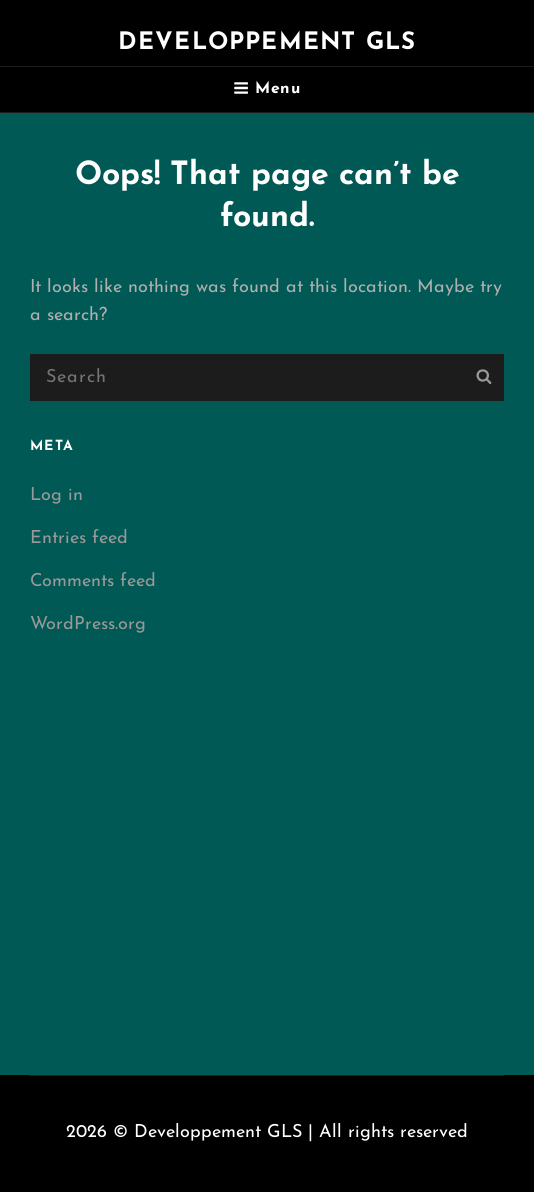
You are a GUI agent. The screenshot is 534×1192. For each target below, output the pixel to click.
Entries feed (79, 538)
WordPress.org (88, 624)
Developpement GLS (267, 43)
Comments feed (93, 581)
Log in (56, 495)
